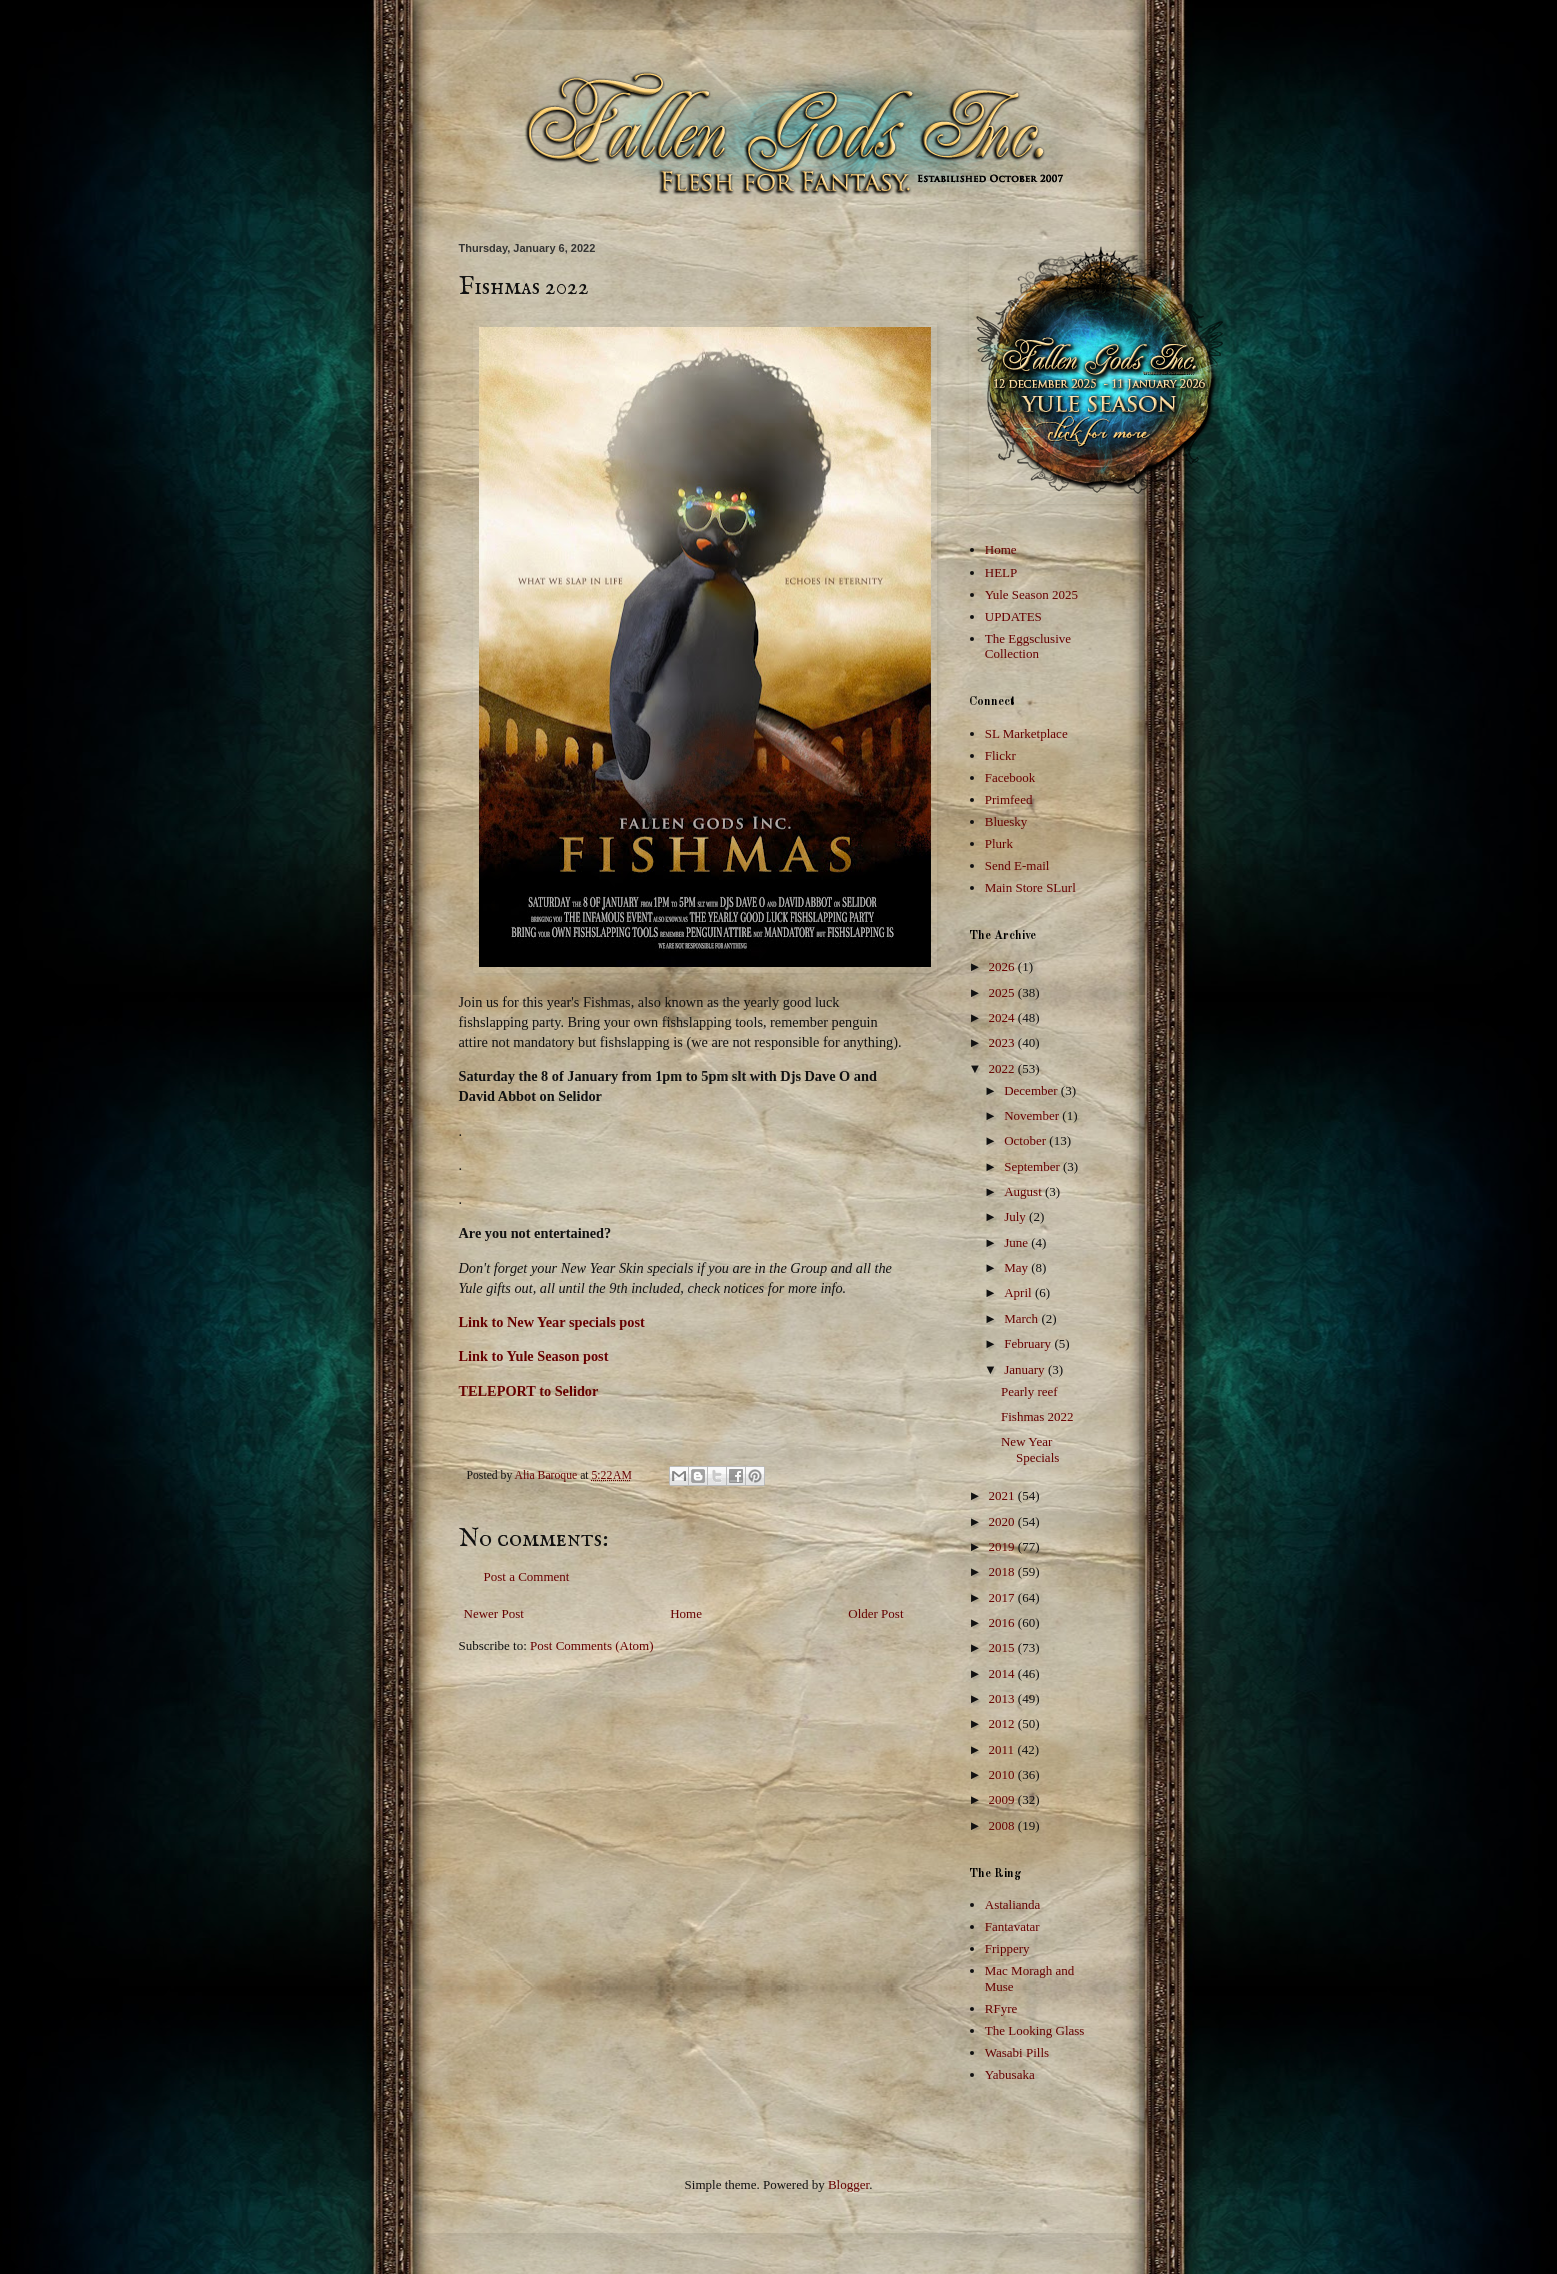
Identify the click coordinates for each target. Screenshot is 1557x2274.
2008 (1003, 1825)
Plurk (999, 843)
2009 (1003, 1799)
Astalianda (1013, 1904)
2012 (1003, 1723)
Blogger (848, 2184)
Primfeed (1009, 799)
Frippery (1007, 1948)
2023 (1003, 1042)
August (1024, 1191)
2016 (1003, 1622)
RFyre (1001, 2008)
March (1022, 1318)
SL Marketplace (1026, 733)
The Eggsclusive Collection (1028, 646)
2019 (1003, 1546)
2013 (1003, 1698)
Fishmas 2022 (1037, 1416)
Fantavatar (1012, 1926)
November (1033, 1115)
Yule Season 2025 (1031, 594)
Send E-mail (1017, 865)
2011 (1003, 1749)
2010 (1003, 1774)
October (1026, 1140)
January (1026, 1369)
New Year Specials (1030, 1449)
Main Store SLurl (1030, 887)
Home (686, 1613)
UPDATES (1013, 616)
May (1017, 1267)
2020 (1003, 1521)
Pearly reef (1029, 1391)
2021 (1003, 1495)
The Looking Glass (1035, 2030)
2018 (1003, 1571)
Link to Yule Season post (534, 1356)
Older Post (875, 1613)
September (1033, 1166)
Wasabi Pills (1017, 2052)
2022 (1003, 1068)
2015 (1003, 1647)
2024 (1003, 1017)
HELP (1001, 572)
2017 (1003, 1597)
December (1032, 1090)
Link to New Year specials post (552, 1322)
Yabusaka (1010, 2074)
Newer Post (494, 1613)
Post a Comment (527, 1576)
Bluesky (1006, 821)
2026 (1003, 966)
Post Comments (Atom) (592, 1645)
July (1016, 1216)
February (1029, 1343)
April (1019, 1292)
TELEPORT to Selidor (529, 1391)
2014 (1003, 1673)
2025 (1003, 992)
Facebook (1010, 777)
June (1017, 1242)
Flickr (1000, 755)
